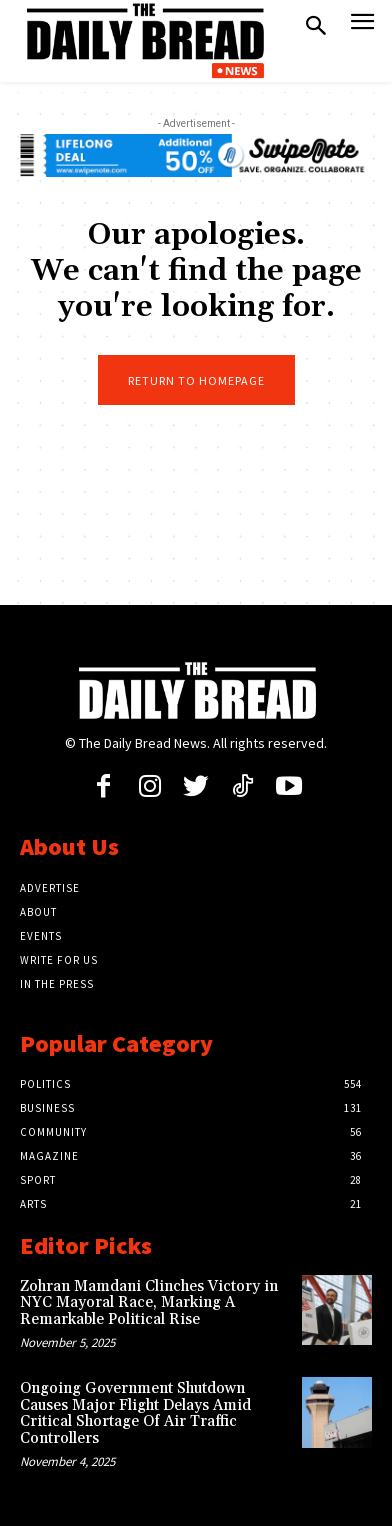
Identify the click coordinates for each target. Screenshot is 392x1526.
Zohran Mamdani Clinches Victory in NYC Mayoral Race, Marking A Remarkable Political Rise (149, 1303)
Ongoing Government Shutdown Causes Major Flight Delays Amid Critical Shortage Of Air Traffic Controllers (135, 1413)
